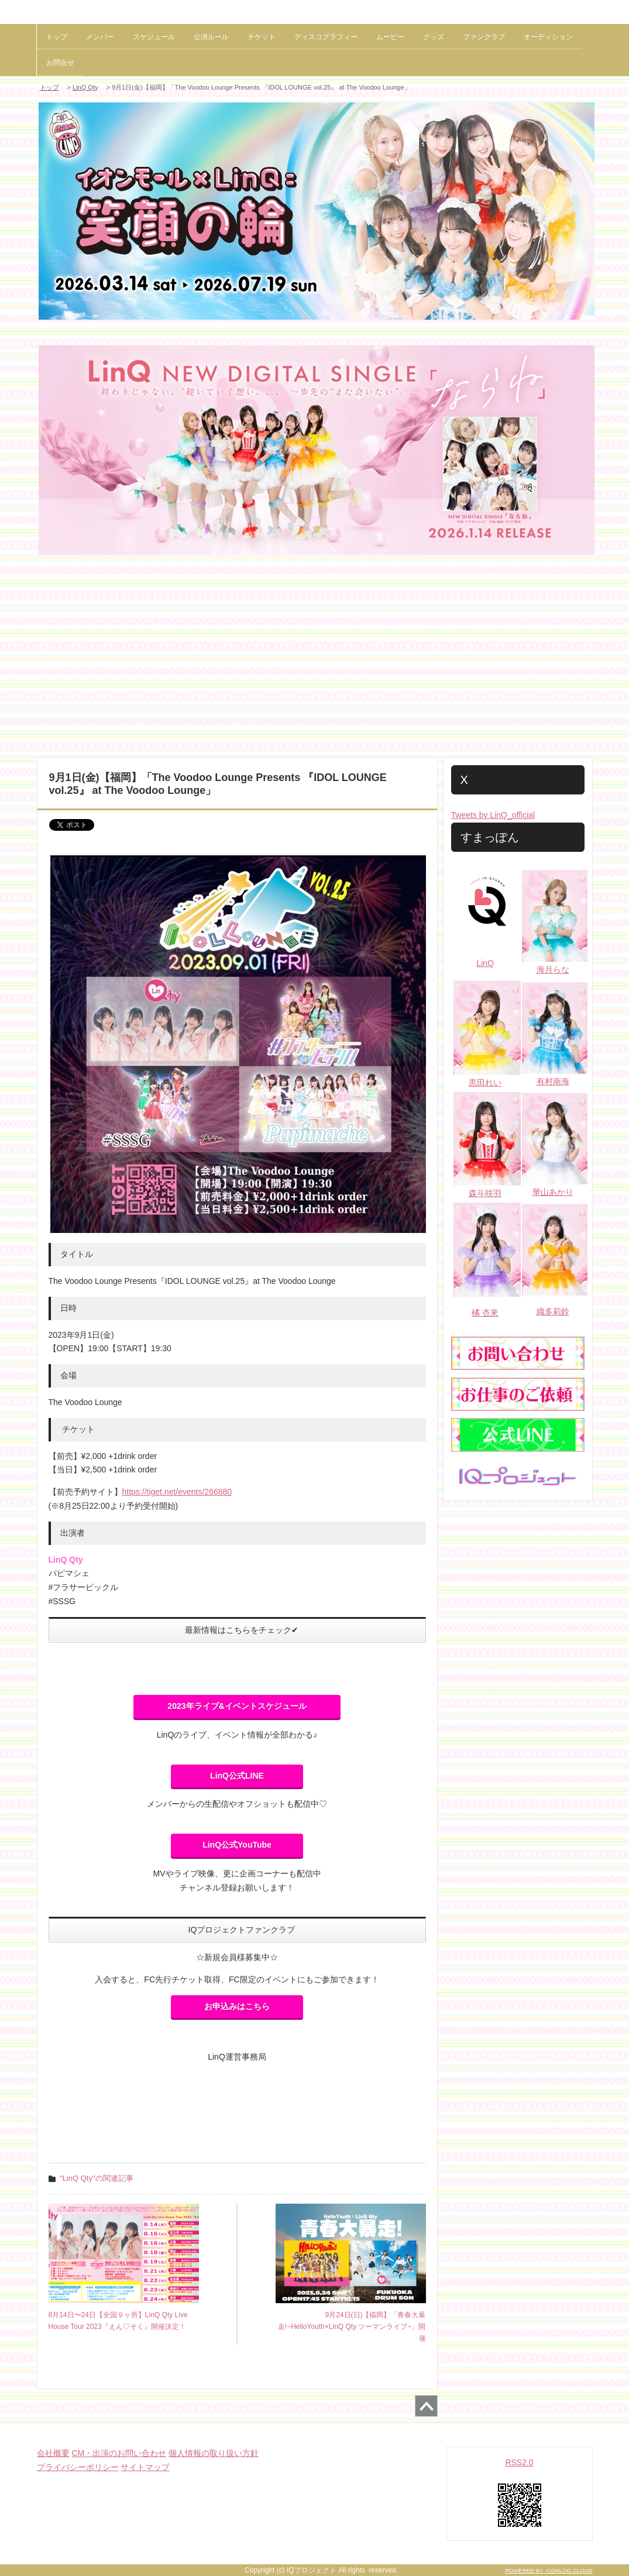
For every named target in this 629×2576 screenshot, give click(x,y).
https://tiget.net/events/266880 (177, 1491)
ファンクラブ (484, 37)
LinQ (485, 963)
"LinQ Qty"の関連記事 (96, 2178)
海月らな (553, 969)
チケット (262, 37)
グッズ (433, 37)
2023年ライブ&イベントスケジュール (236, 1706)
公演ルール (211, 37)
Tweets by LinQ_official (493, 815)
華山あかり (552, 1192)
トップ (56, 37)
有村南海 (553, 1081)
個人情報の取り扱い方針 (214, 2453)
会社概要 (53, 2453)
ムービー (390, 37)
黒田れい (485, 1082)
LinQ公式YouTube (236, 1844)
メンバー (100, 37)
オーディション (548, 37)
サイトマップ (145, 2467)
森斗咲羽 (485, 1193)
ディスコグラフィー (326, 37)
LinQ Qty (85, 87)
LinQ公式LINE (237, 1775)
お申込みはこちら (237, 2006)
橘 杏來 (485, 1312)
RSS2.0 (519, 2462)
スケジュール (154, 37)
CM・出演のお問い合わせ (118, 2453)
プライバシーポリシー (78, 2467)
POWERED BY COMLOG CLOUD (548, 2570)
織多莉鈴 (553, 1311)
